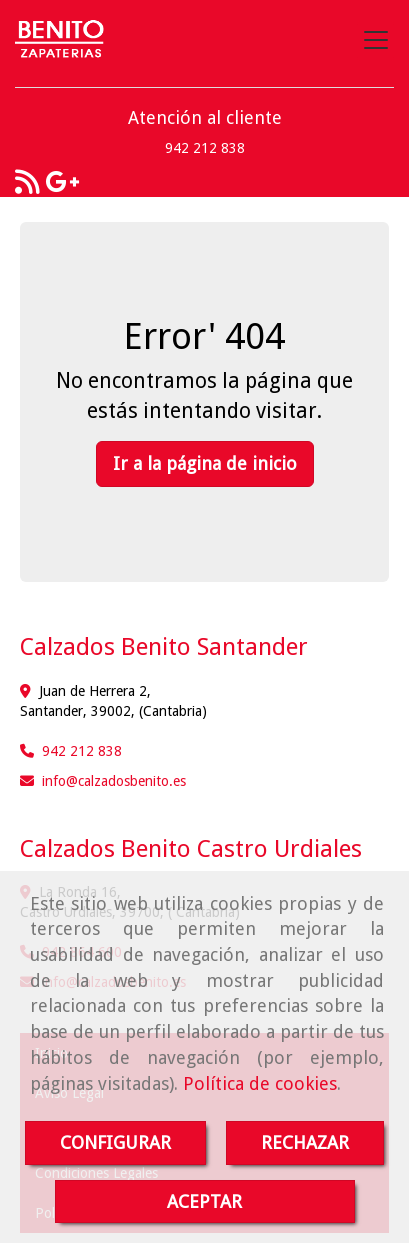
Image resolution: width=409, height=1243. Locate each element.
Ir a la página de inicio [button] (205, 463)
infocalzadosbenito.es (114, 781)
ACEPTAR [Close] (204, 1201)
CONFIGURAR (115, 1142)
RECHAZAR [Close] (305, 1142)
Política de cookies (260, 1083)
